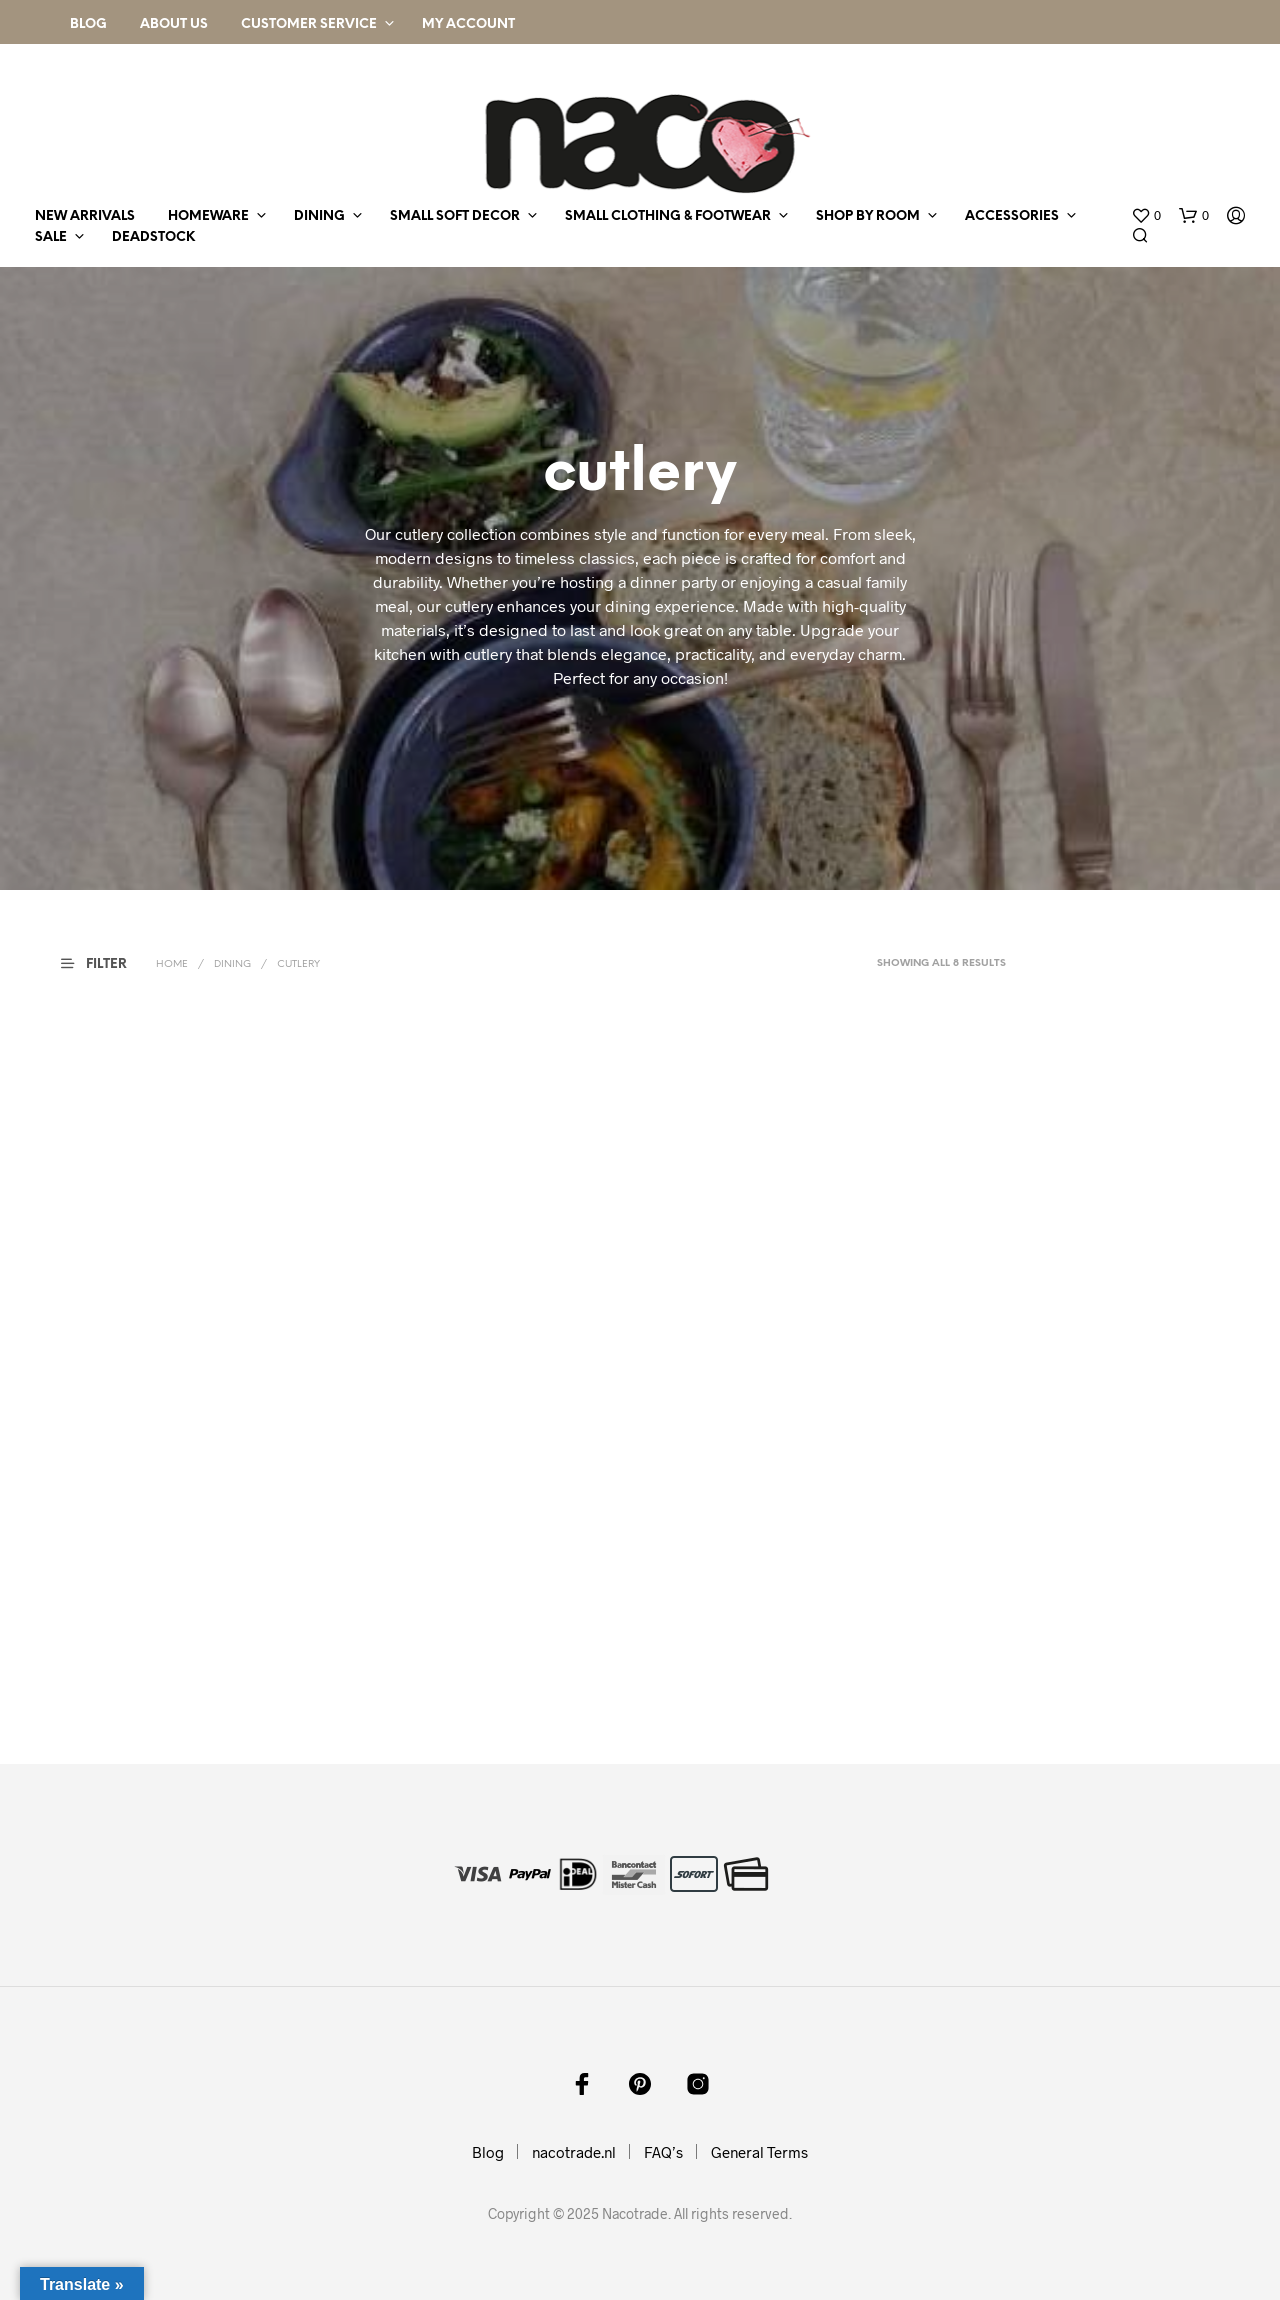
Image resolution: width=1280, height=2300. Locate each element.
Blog (88, 24)
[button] (1146, 216)
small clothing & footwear (668, 216)
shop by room (868, 216)
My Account (468, 24)
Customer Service (309, 24)
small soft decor (455, 216)
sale (51, 237)
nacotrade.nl (574, 2152)
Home (172, 964)
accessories (1012, 216)
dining (319, 216)
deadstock (153, 237)
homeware (208, 216)
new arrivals (85, 216)
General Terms (759, 2152)
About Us (174, 24)
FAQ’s (663, 2152)
